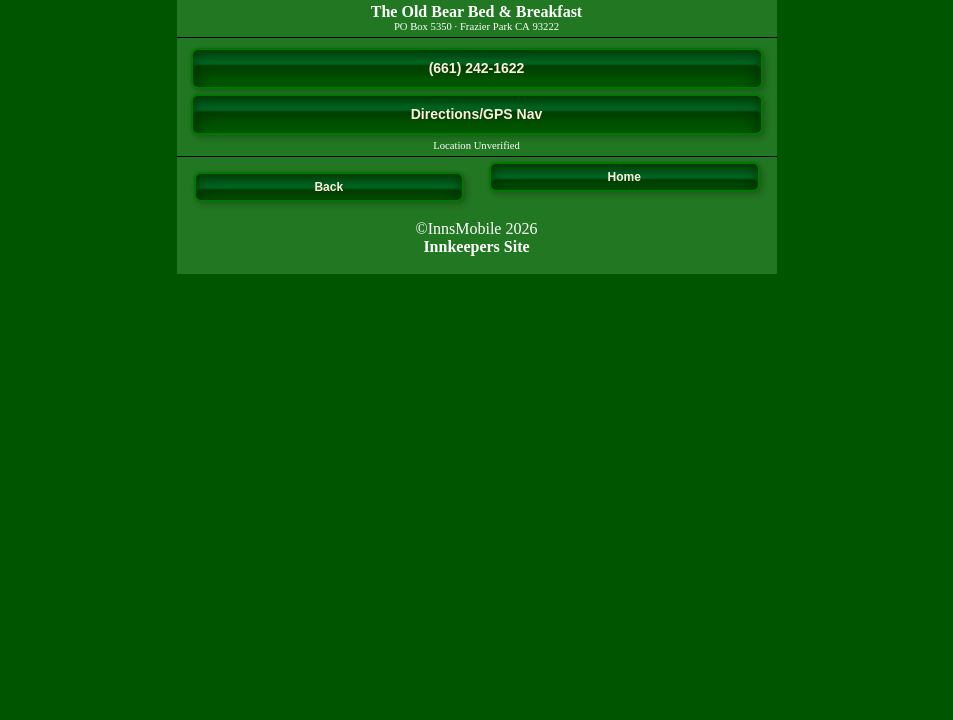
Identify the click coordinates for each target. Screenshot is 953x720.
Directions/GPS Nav (477, 114)
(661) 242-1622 (477, 68)
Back (328, 187)
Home (624, 177)
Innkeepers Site (476, 246)
